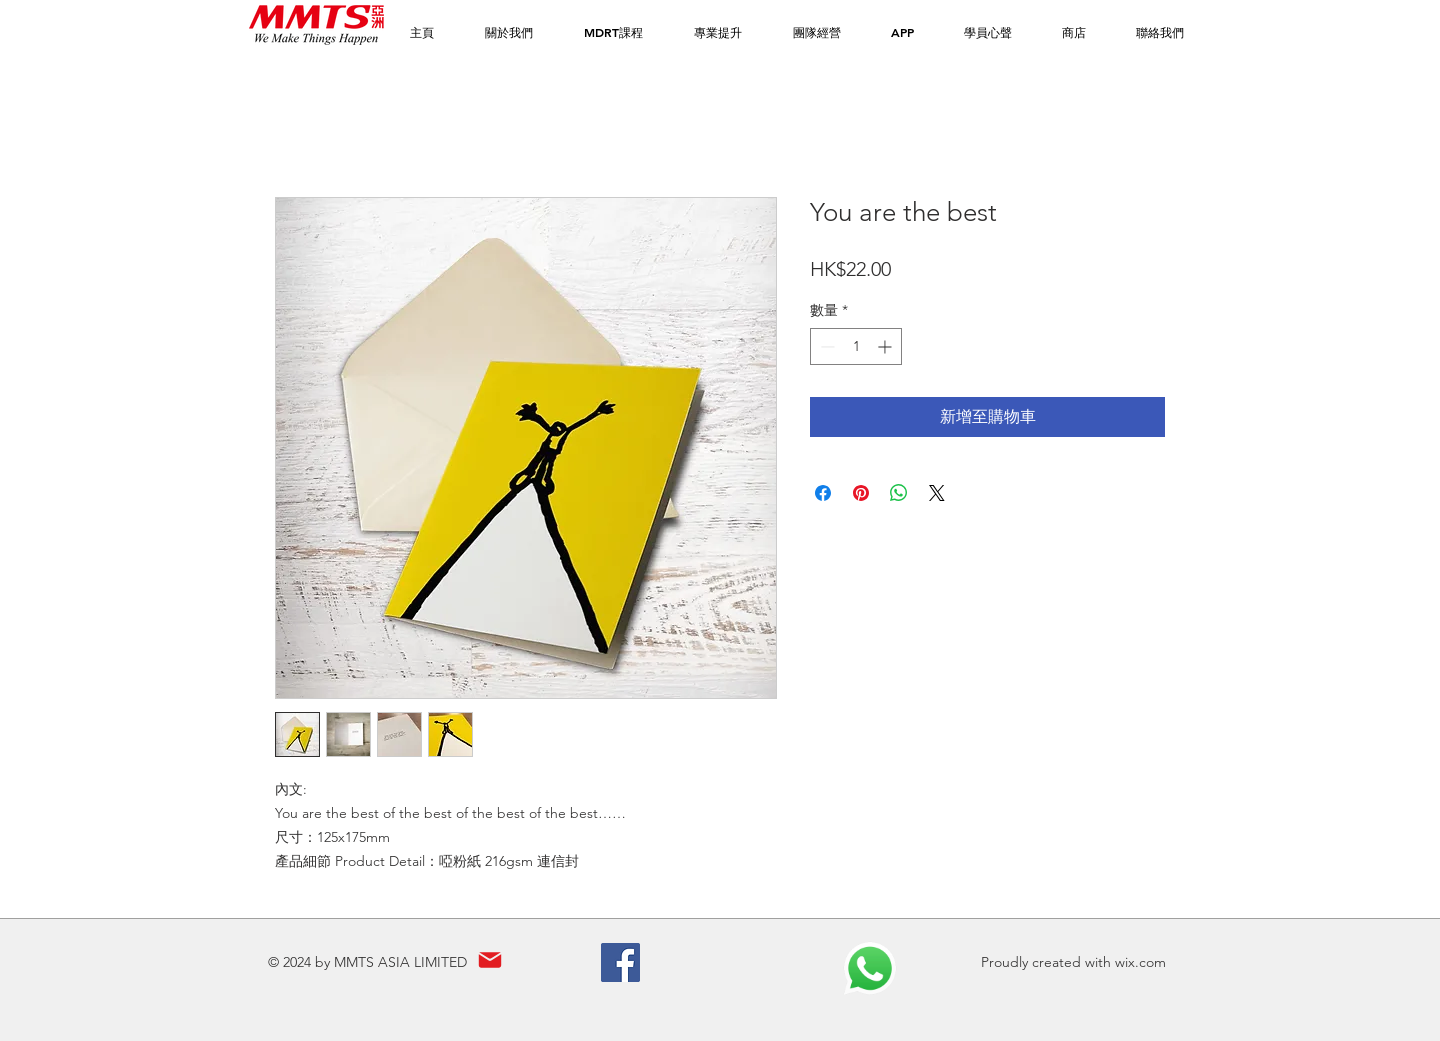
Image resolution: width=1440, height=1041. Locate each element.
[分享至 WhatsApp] (899, 493)
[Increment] (886, 346)
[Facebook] (620, 962)
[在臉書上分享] (823, 493)
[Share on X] (937, 493)
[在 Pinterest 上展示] (861, 493)
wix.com (1140, 962)
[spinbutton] (856, 346)
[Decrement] (825, 346)
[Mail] (489, 960)
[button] (613, 32)
